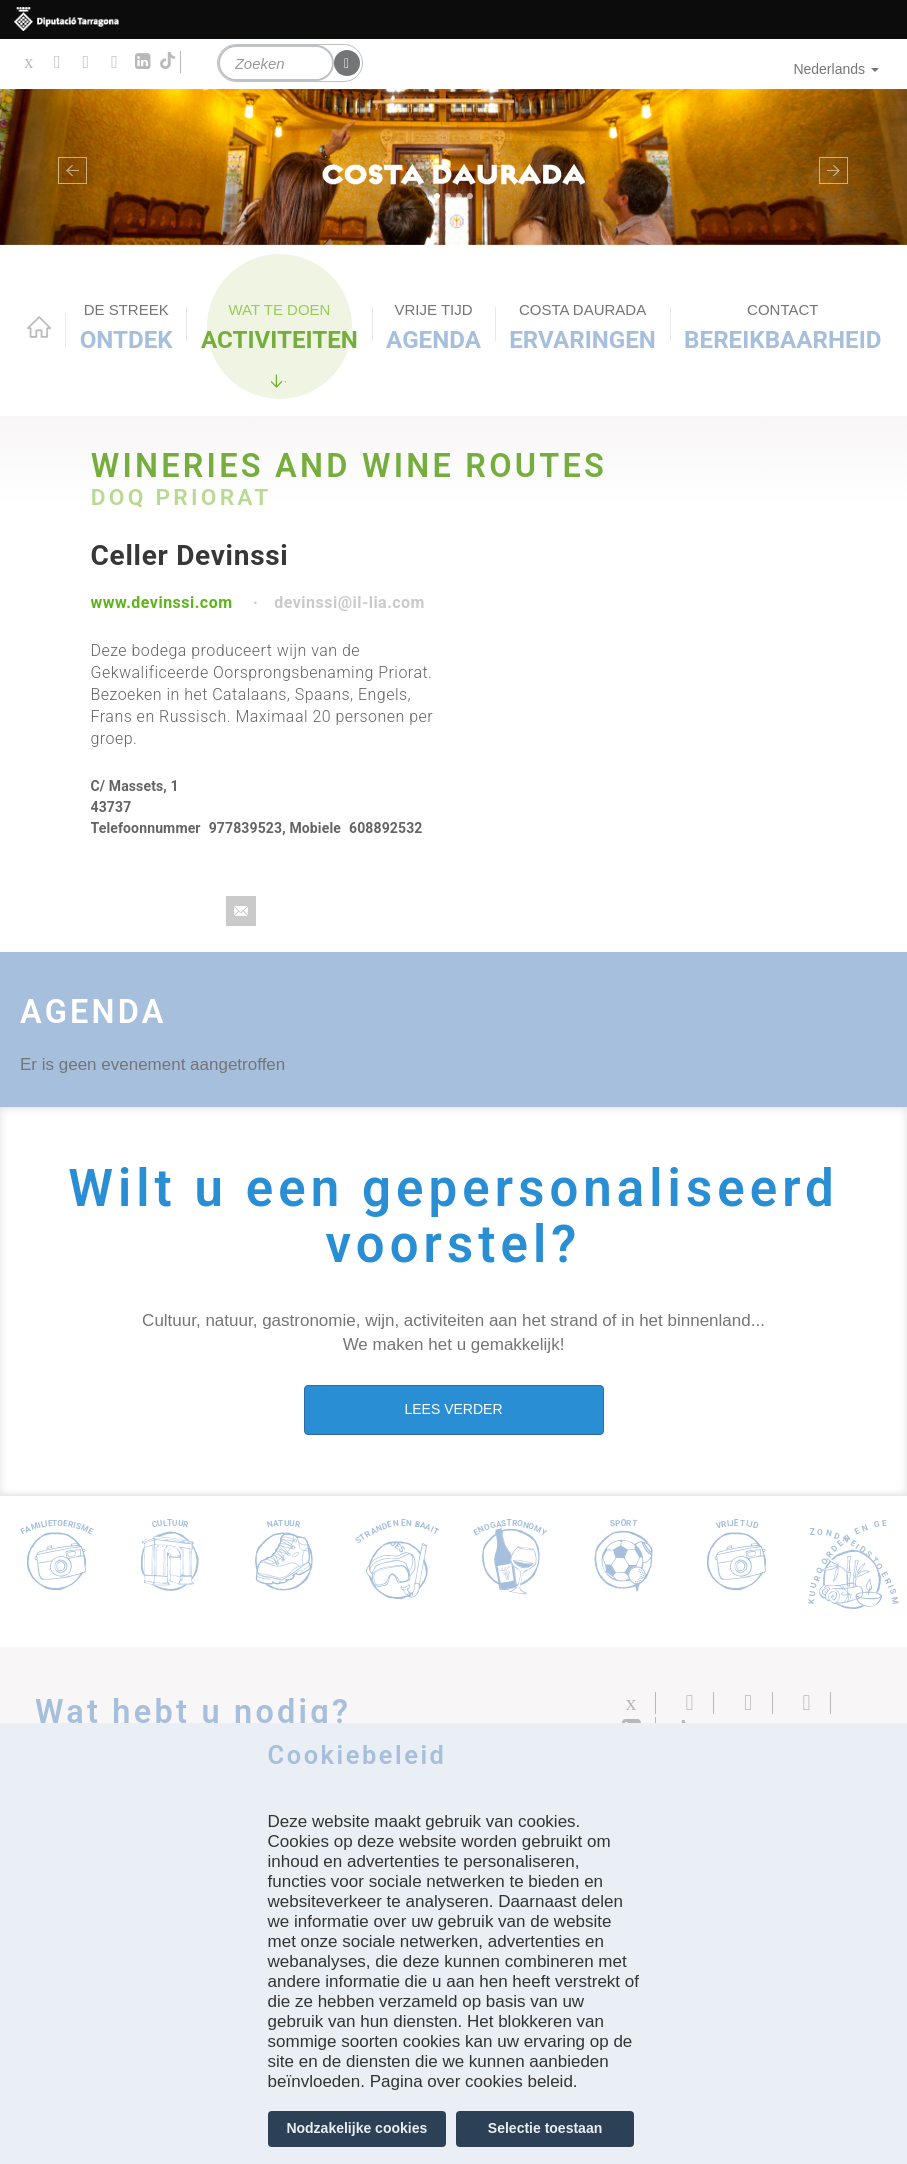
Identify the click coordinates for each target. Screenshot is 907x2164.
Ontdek (126, 327)
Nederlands (836, 69)
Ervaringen (582, 327)
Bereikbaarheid (782, 327)
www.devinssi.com (162, 602)
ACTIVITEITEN (279, 327)
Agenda (433, 327)
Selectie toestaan (545, 2128)
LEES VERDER (453, 1409)
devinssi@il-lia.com (349, 602)
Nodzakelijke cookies (356, 2128)
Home (39, 327)
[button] (68, 167)
